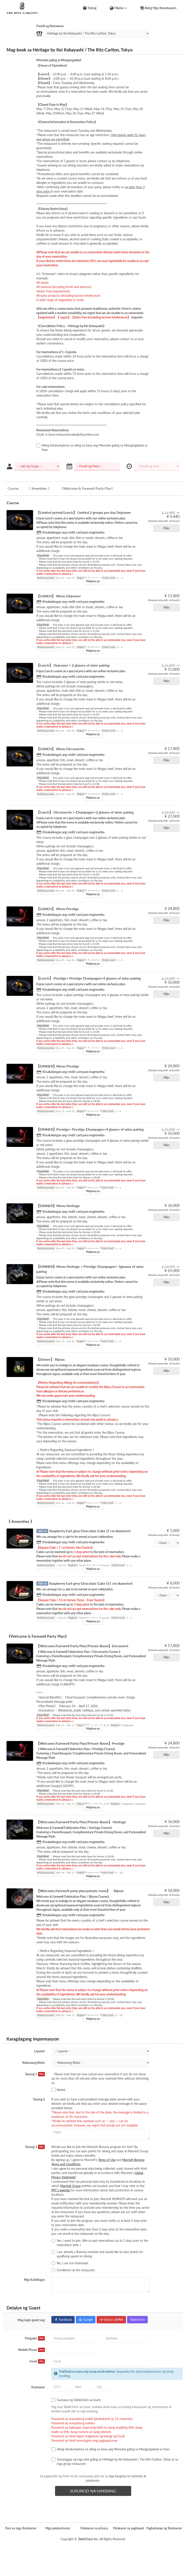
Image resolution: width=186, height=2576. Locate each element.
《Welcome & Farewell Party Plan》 (87, 488)
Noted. (58, 2090)
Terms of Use (107, 2160)
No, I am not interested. (70, 2263)
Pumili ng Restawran (50, 26)
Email (37, 2361)
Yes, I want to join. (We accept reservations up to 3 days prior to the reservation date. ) (99, 2243)
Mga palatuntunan (57, 2528)
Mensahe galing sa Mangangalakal (58, 60)
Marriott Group (70, 2186)
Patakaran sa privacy (94, 2528)
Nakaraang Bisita (33, 2062)
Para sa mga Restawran (20, 2528)
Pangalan (35, 2338)
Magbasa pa (93, 581)
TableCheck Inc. (88, 2539)
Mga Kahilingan (34, 2279)
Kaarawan (38, 2387)
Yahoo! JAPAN (111, 2319)
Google (86, 2319)
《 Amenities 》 (39, 488)
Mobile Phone (31, 2350)
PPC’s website (61, 2190)
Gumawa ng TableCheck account (76, 2400)
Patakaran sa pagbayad (128, 2528)
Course (13, 488)
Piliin (167, 528)
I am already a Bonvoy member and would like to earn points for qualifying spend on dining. (97, 2254)
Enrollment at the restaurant (73, 2270)
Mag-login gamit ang (31, 2320)
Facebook (63, 2319)
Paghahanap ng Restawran (164, 2528)
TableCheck (137, 2319)
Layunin (39, 2051)
